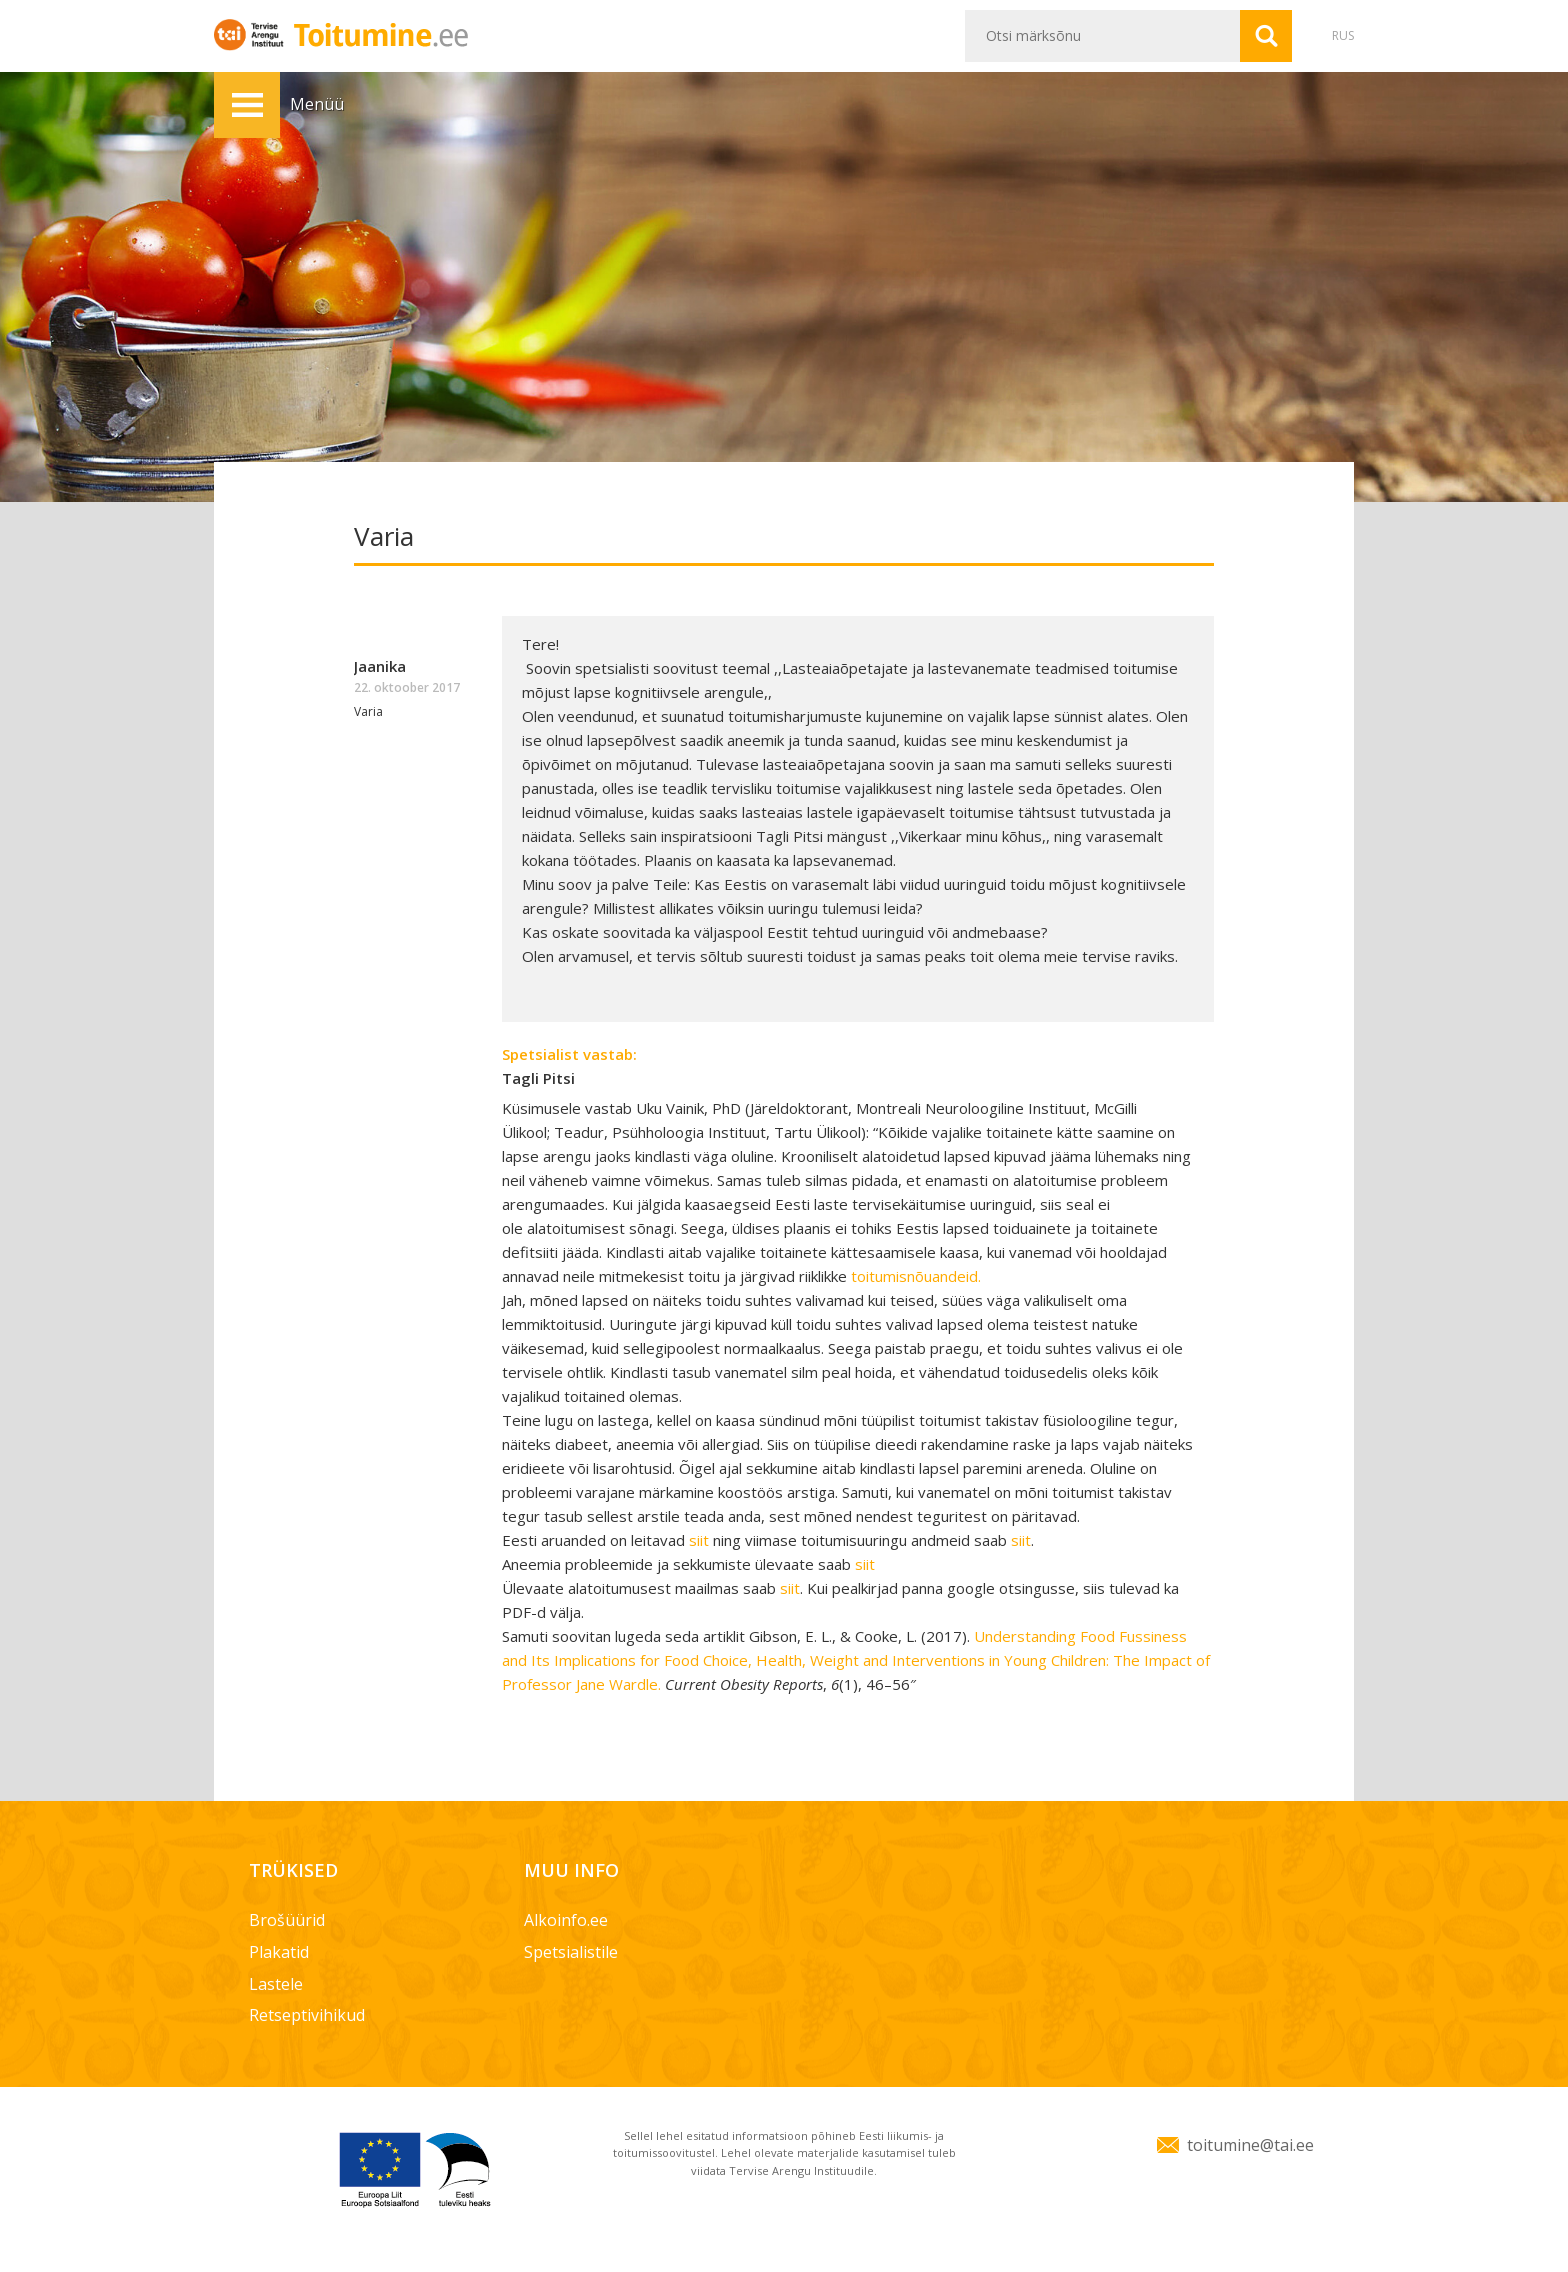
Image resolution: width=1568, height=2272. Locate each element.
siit (699, 1540)
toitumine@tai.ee (1250, 2145)
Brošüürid (287, 1920)
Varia (368, 711)
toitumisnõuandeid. (916, 1276)
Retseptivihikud (307, 2015)
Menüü (247, 105)
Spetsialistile (571, 1952)
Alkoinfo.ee (566, 1920)
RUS (1343, 35)
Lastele (276, 1984)
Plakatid (279, 1952)
